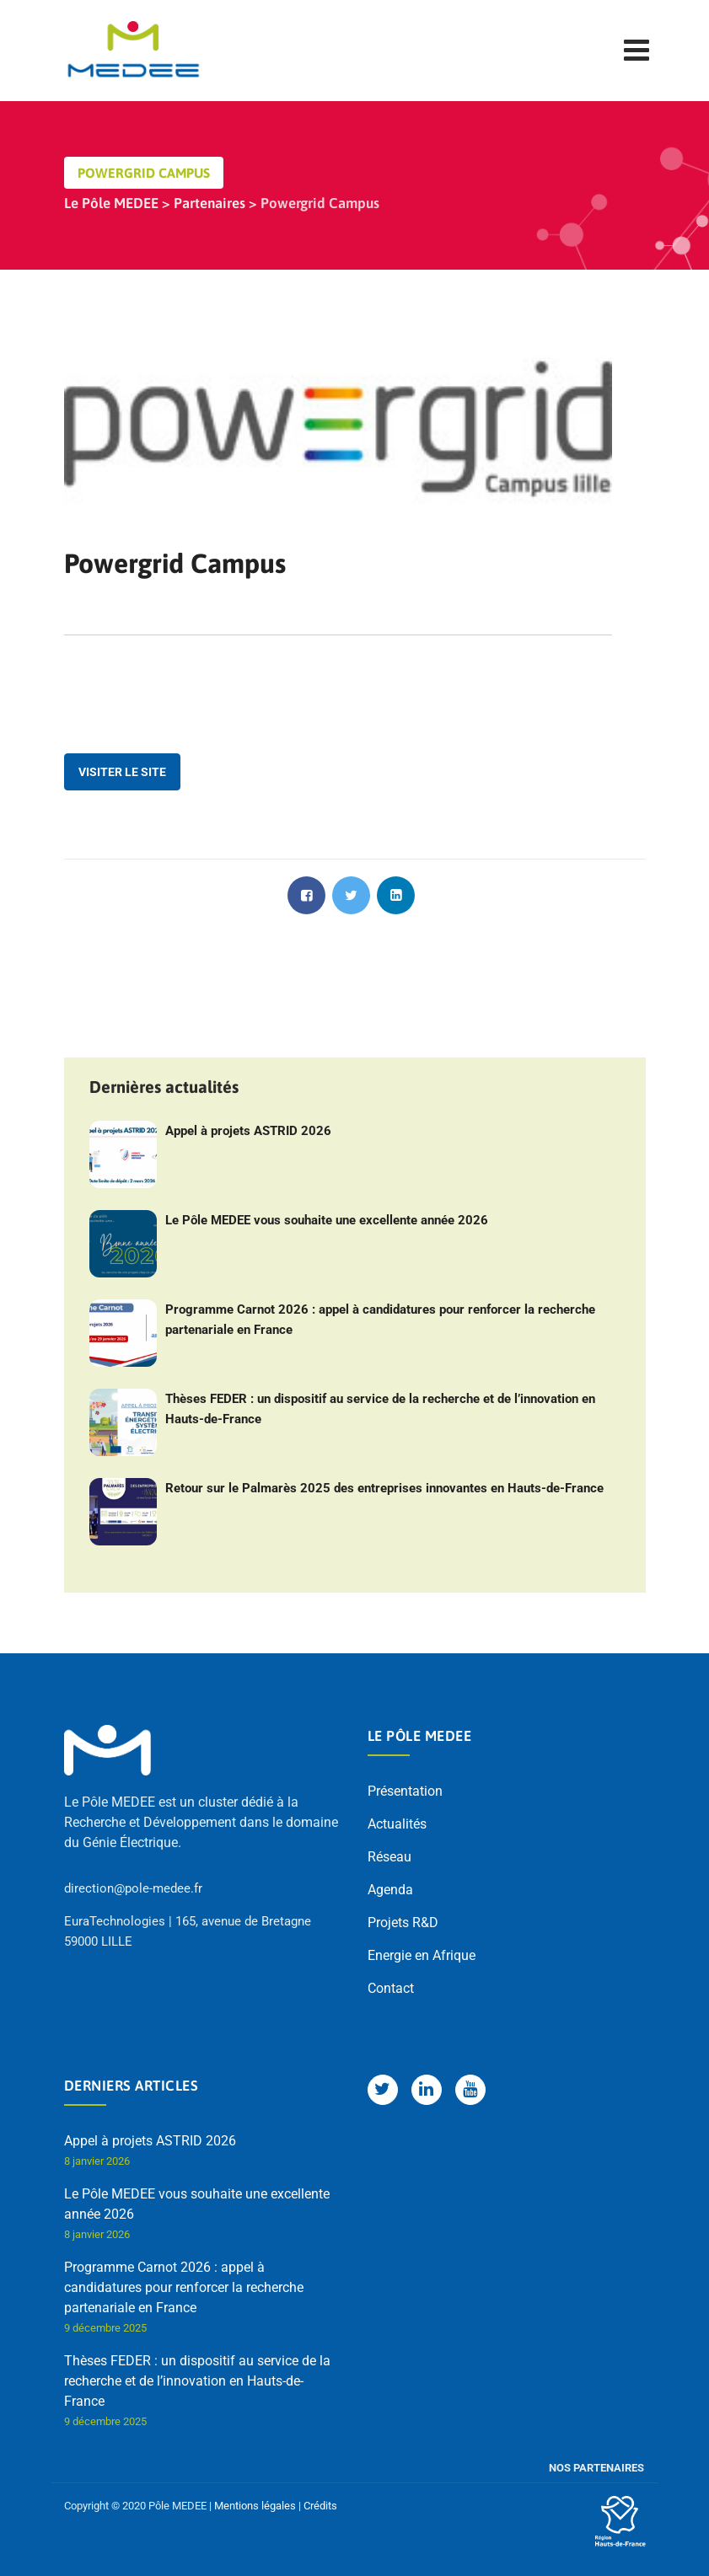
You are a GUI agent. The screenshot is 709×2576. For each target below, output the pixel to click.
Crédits (320, 2505)
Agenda (390, 1890)
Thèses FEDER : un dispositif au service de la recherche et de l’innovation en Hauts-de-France (380, 1409)
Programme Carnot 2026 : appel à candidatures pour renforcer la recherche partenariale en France (380, 1319)
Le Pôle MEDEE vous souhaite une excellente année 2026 (326, 1220)
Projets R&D (403, 1923)
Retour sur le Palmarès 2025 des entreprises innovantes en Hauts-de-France (384, 1488)
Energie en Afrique (421, 1955)
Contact (391, 1988)
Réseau (389, 1857)
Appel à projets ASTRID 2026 (248, 1130)
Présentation (405, 1791)
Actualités (397, 1824)
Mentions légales (255, 2505)
